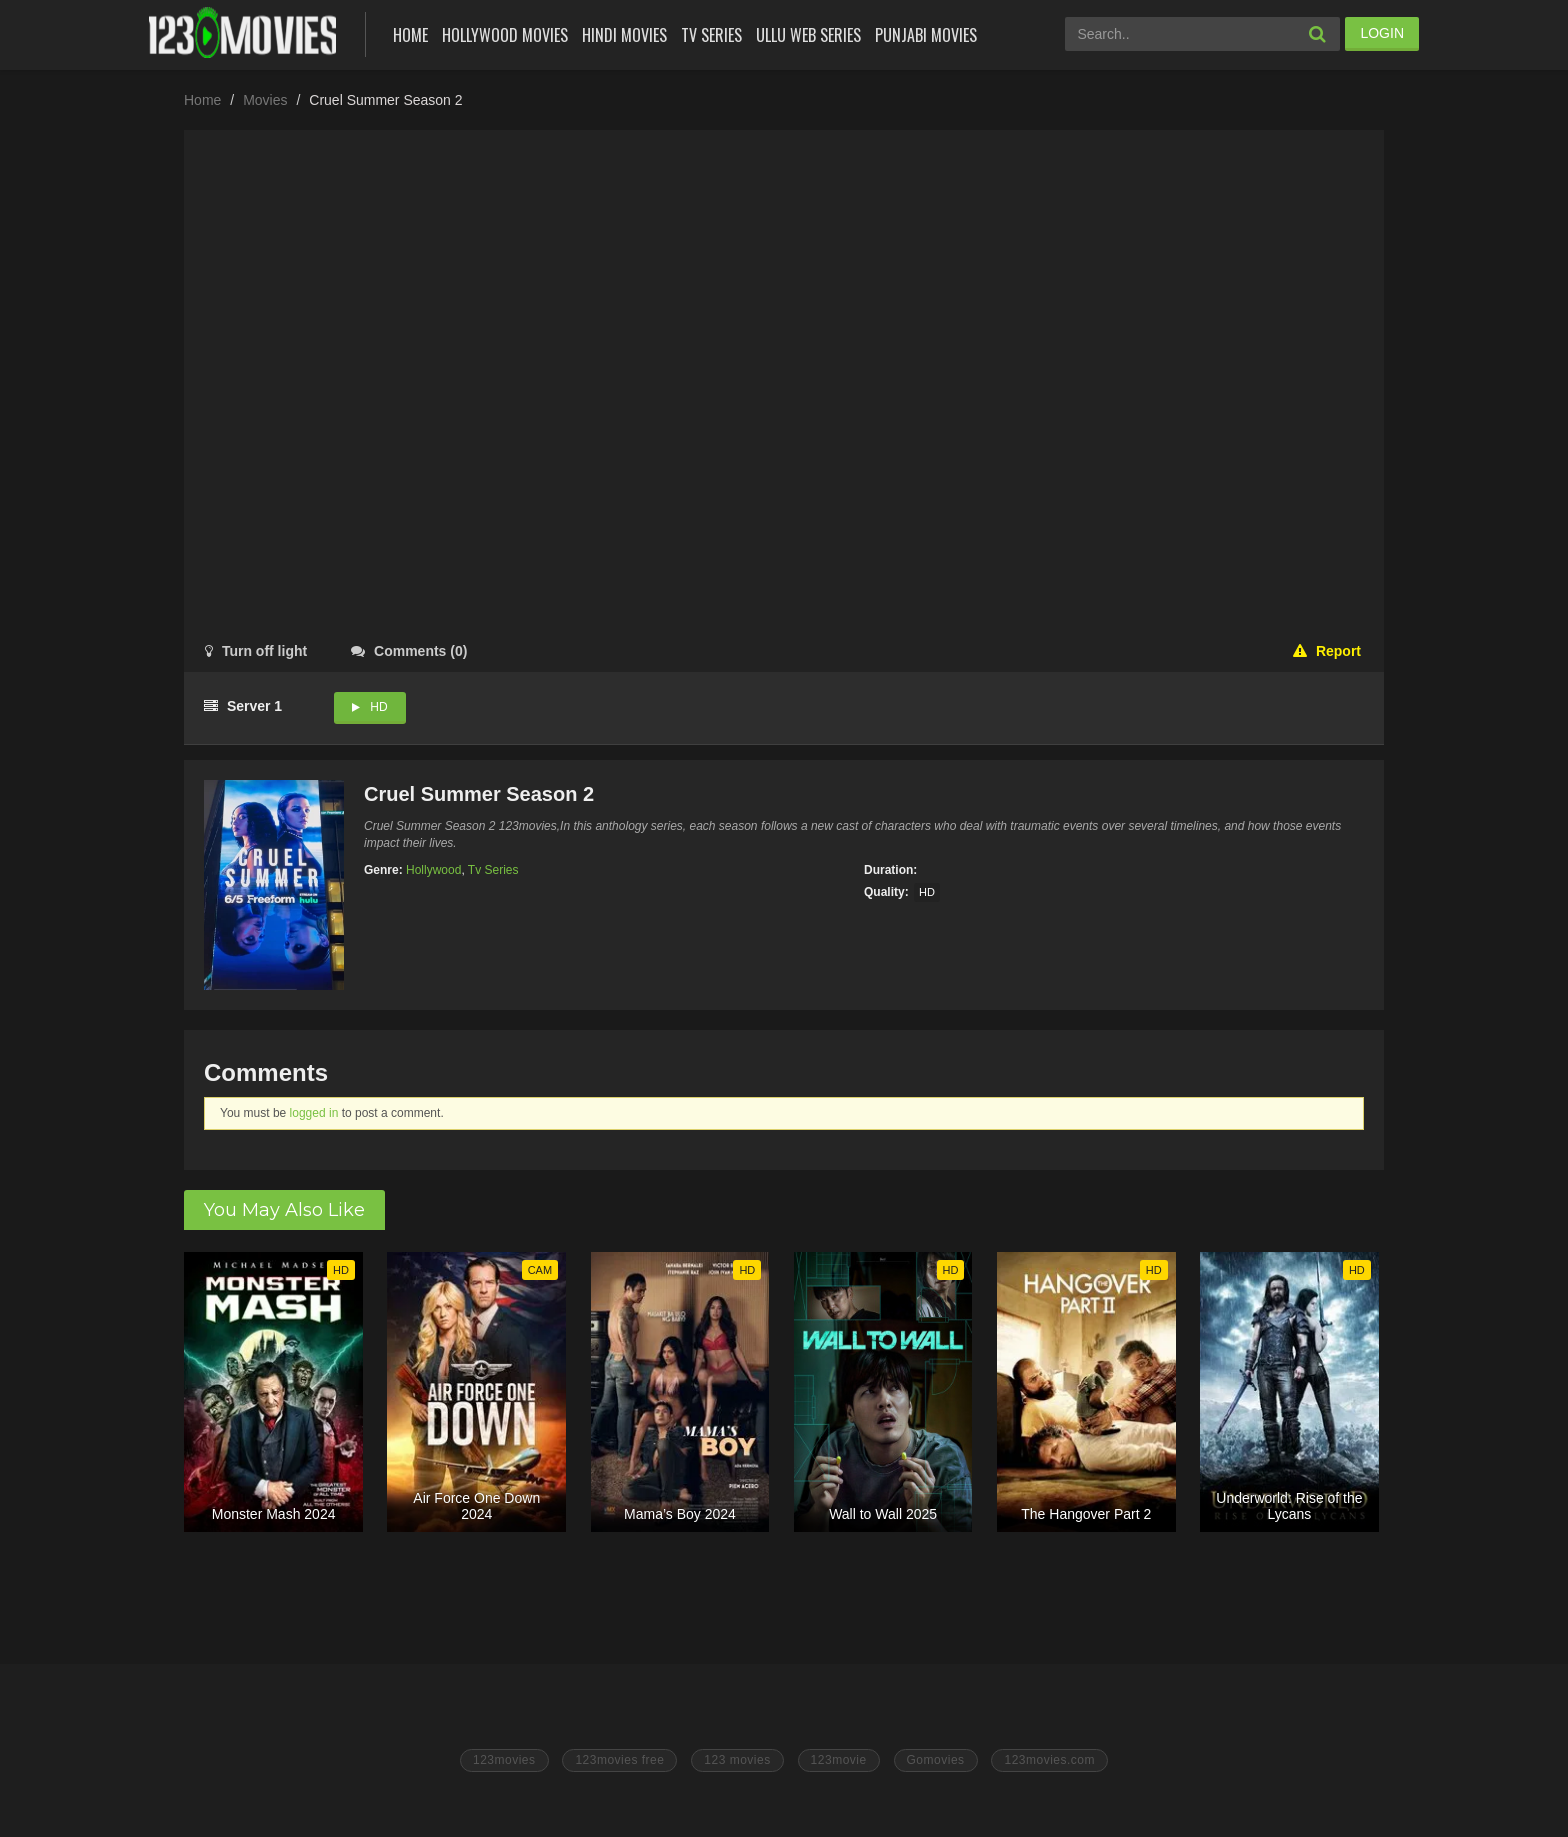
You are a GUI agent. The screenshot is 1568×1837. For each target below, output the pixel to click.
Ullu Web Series (808, 35)
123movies (504, 1760)
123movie (839, 1760)
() (409, 651)
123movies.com (1049, 1760)
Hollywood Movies (505, 35)
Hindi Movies (624, 35)
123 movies (737, 1760)
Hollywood (433, 870)
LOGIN (1382, 33)
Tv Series (711, 35)
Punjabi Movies (926, 35)
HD (378, 707)
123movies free (619, 1760)
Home (410, 35)
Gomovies (936, 1760)
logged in (314, 1113)
